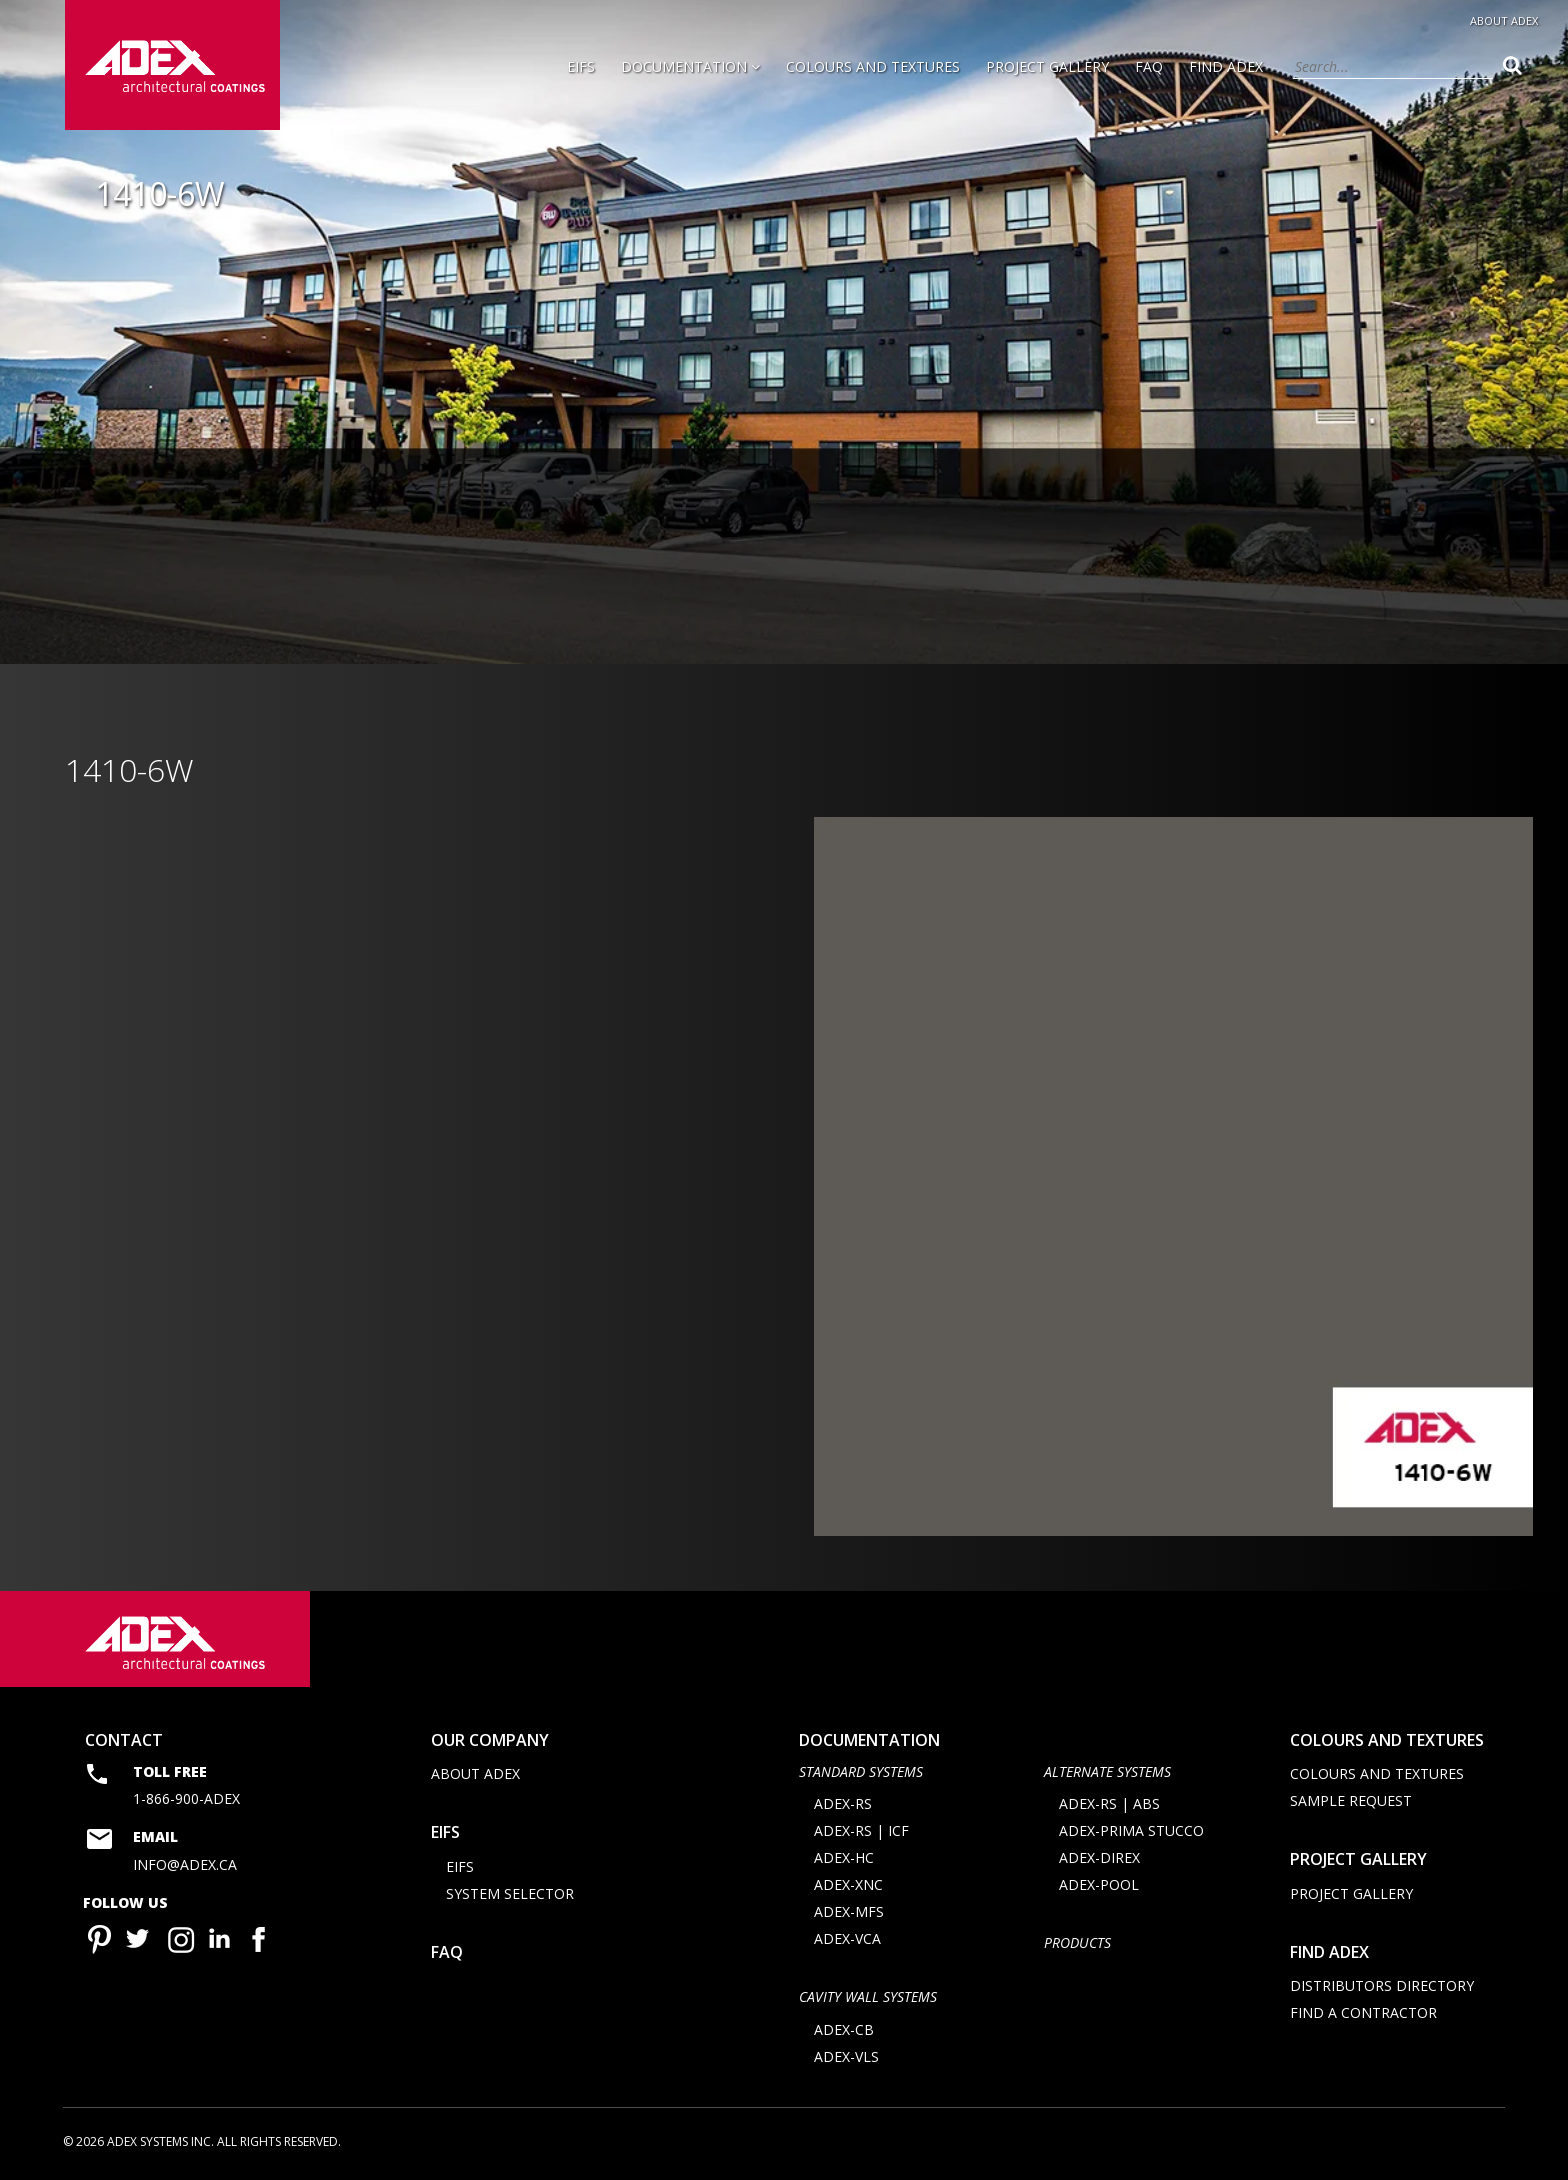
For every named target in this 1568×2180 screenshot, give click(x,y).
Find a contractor (1363, 2012)
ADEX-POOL (1099, 1885)
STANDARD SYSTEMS (861, 1771)
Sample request (1351, 1800)
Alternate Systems (1107, 1771)
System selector (510, 1893)
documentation (869, 1740)
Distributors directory (1382, 1985)
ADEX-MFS (849, 1912)
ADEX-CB (844, 2029)
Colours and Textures (873, 66)
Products (1077, 1943)
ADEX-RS (843, 1804)
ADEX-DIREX (1099, 1858)
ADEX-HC (844, 1858)
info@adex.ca (185, 1864)
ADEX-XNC (848, 1885)
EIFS (581, 66)
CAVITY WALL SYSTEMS (868, 1997)
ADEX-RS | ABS (1109, 1804)
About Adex (1504, 20)
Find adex (1329, 1952)
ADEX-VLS (846, 2056)
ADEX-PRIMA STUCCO (1131, 1831)
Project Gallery (1047, 66)
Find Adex (1226, 66)
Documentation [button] (690, 66)
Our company (490, 1740)
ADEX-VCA (847, 1939)
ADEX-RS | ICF (861, 1831)
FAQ (1149, 66)
